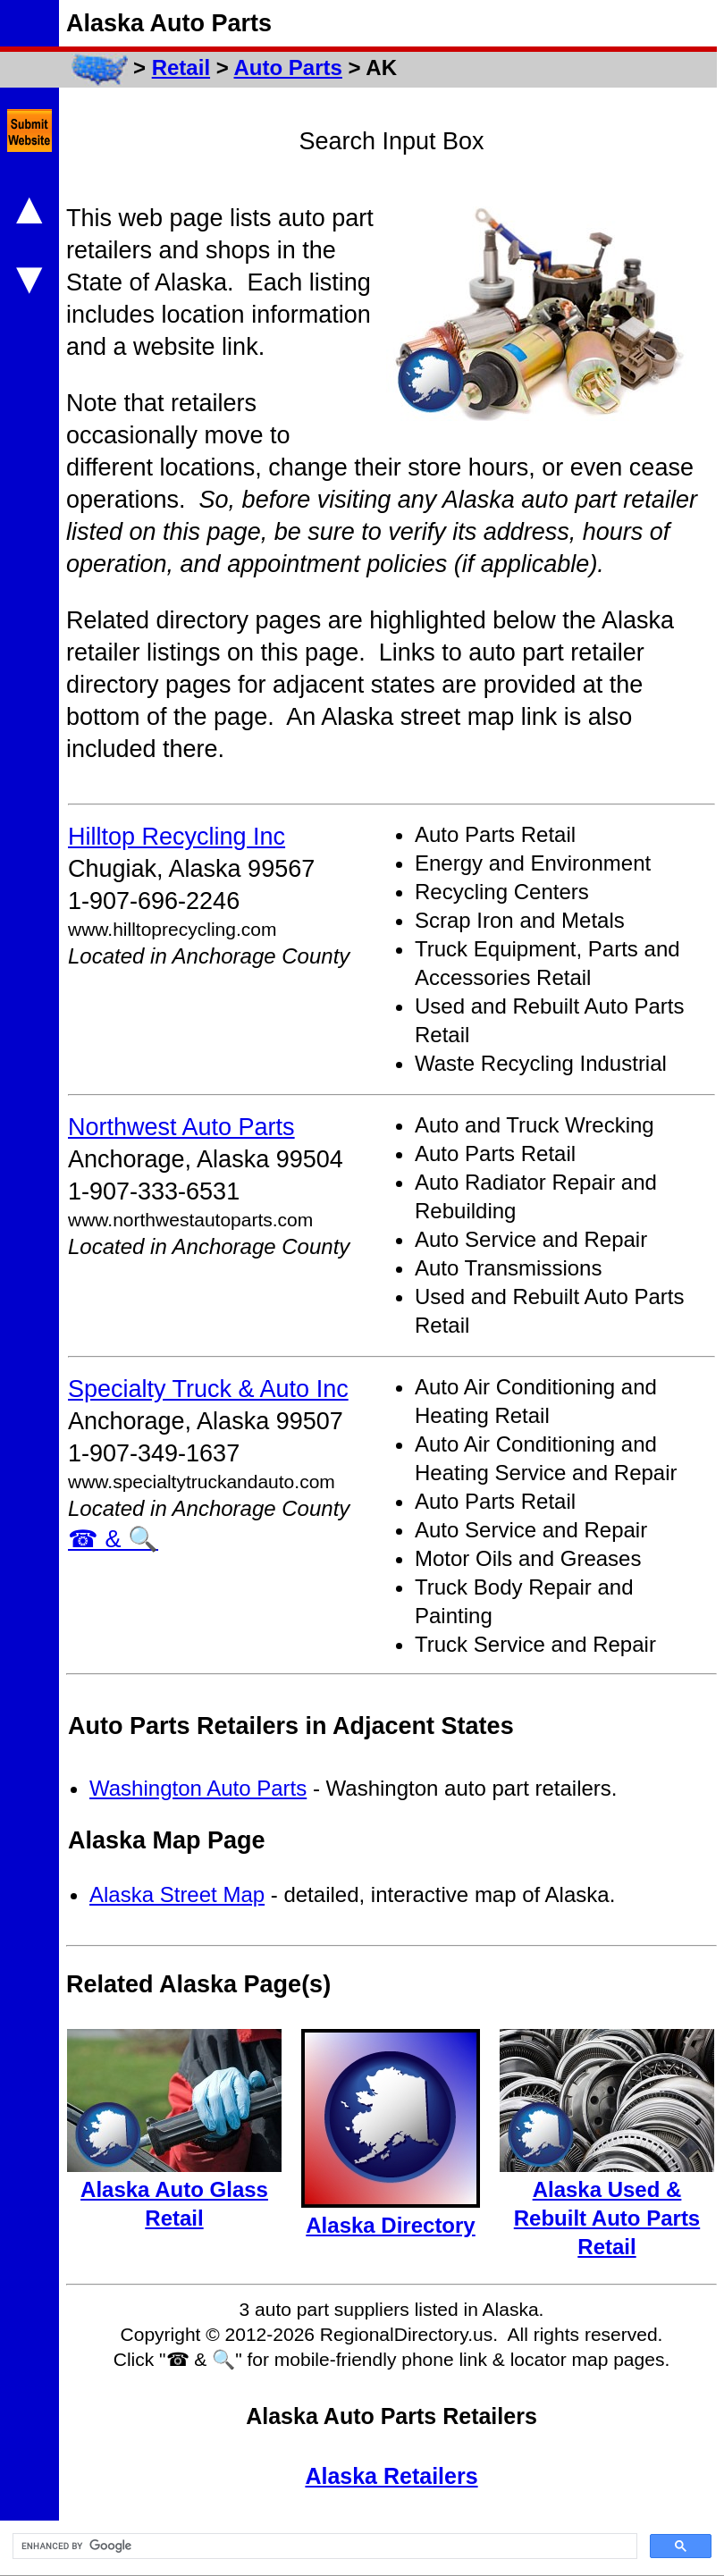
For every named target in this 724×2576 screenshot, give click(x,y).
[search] (323, 2546)
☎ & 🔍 (113, 1539)
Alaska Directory (390, 2225)
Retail (181, 67)
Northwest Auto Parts (181, 1127)
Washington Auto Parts (198, 1788)
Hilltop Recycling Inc (176, 836)
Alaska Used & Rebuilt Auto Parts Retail (607, 2218)
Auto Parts (288, 67)
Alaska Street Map (177, 1894)
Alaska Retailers (391, 2475)
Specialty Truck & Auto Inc (208, 1389)
